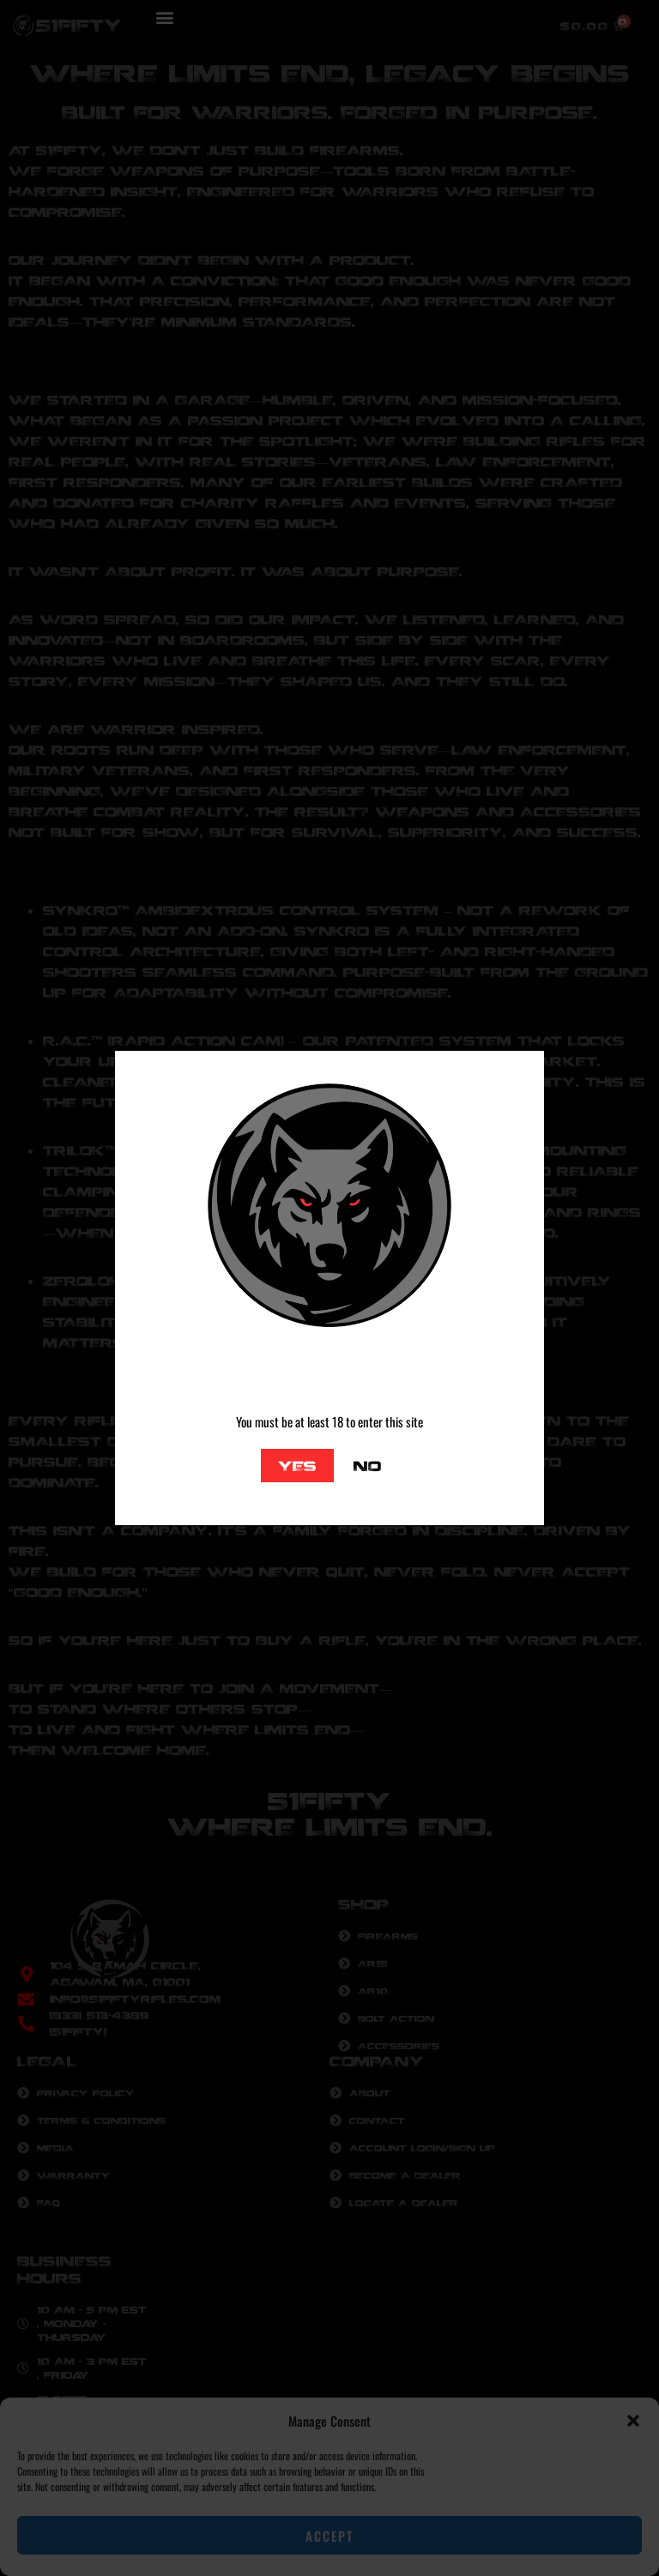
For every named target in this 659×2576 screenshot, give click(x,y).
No (367, 1466)
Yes (297, 1466)
